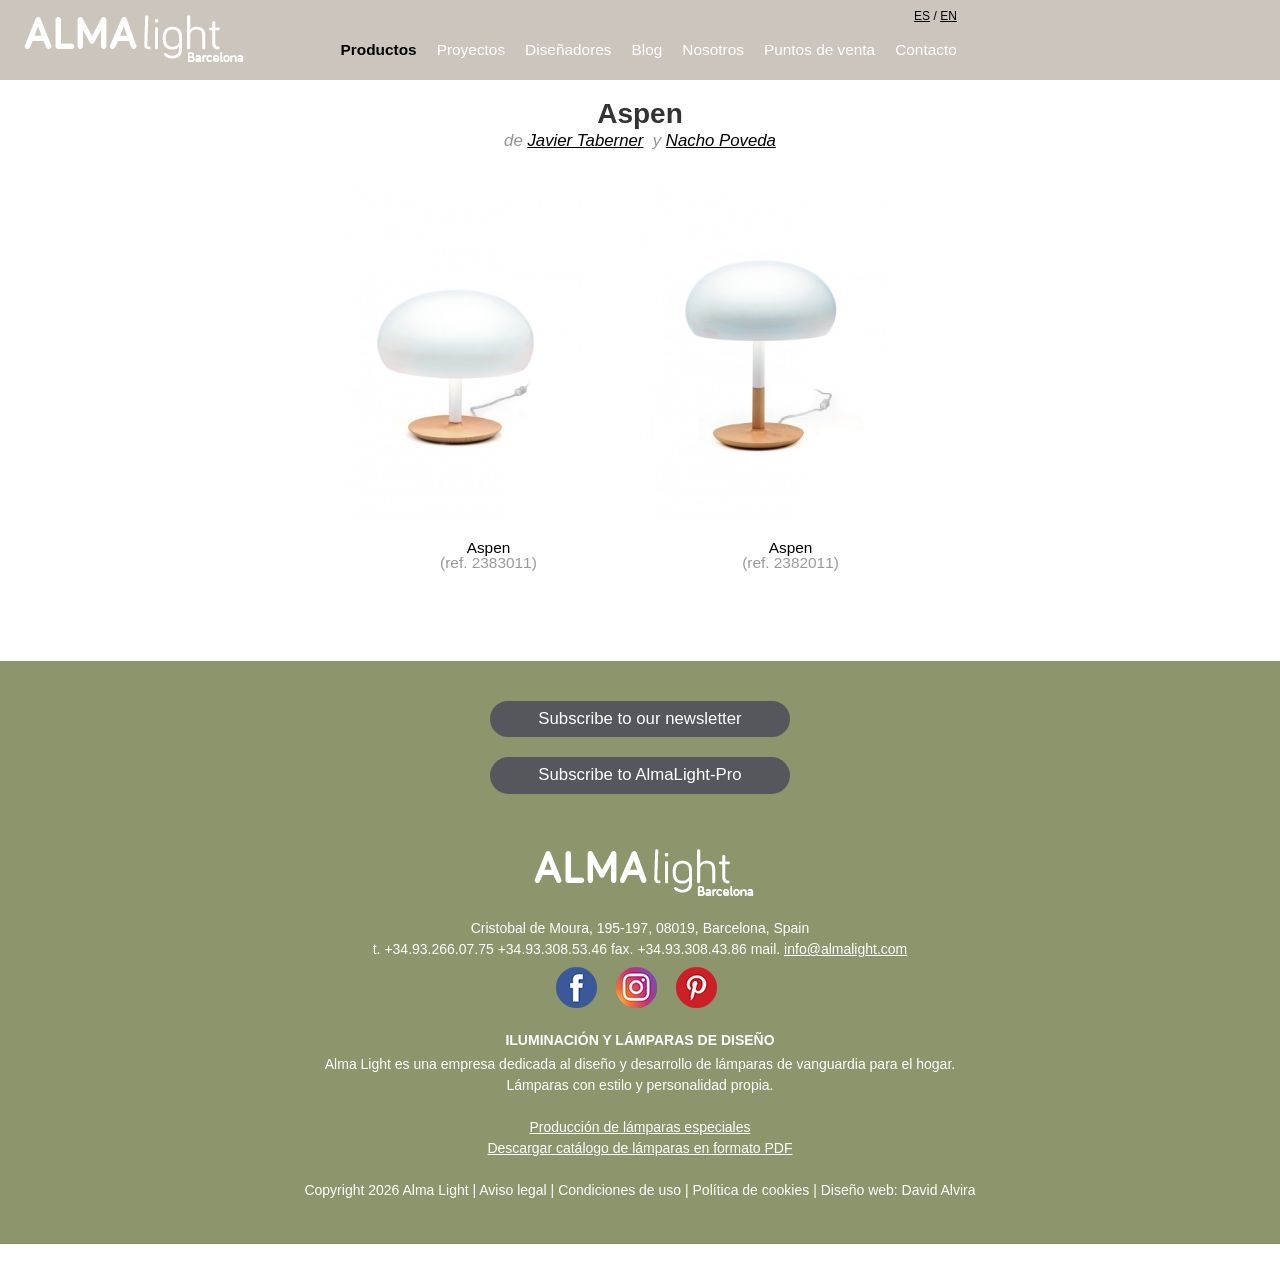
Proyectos (471, 49)
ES (922, 16)
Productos (379, 49)
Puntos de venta (819, 49)
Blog (647, 49)
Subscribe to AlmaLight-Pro (639, 774)
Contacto (926, 49)
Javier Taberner (585, 140)
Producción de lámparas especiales (639, 1127)
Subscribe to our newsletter (639, 718)
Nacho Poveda (721, 140)
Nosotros (713, 49)
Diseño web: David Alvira (898, 1190)
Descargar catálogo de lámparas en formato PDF (639, 1148)
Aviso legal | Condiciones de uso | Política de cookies (644, 1190)
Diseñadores (568, 49)
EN (948, 16)
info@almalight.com (845, 949)
